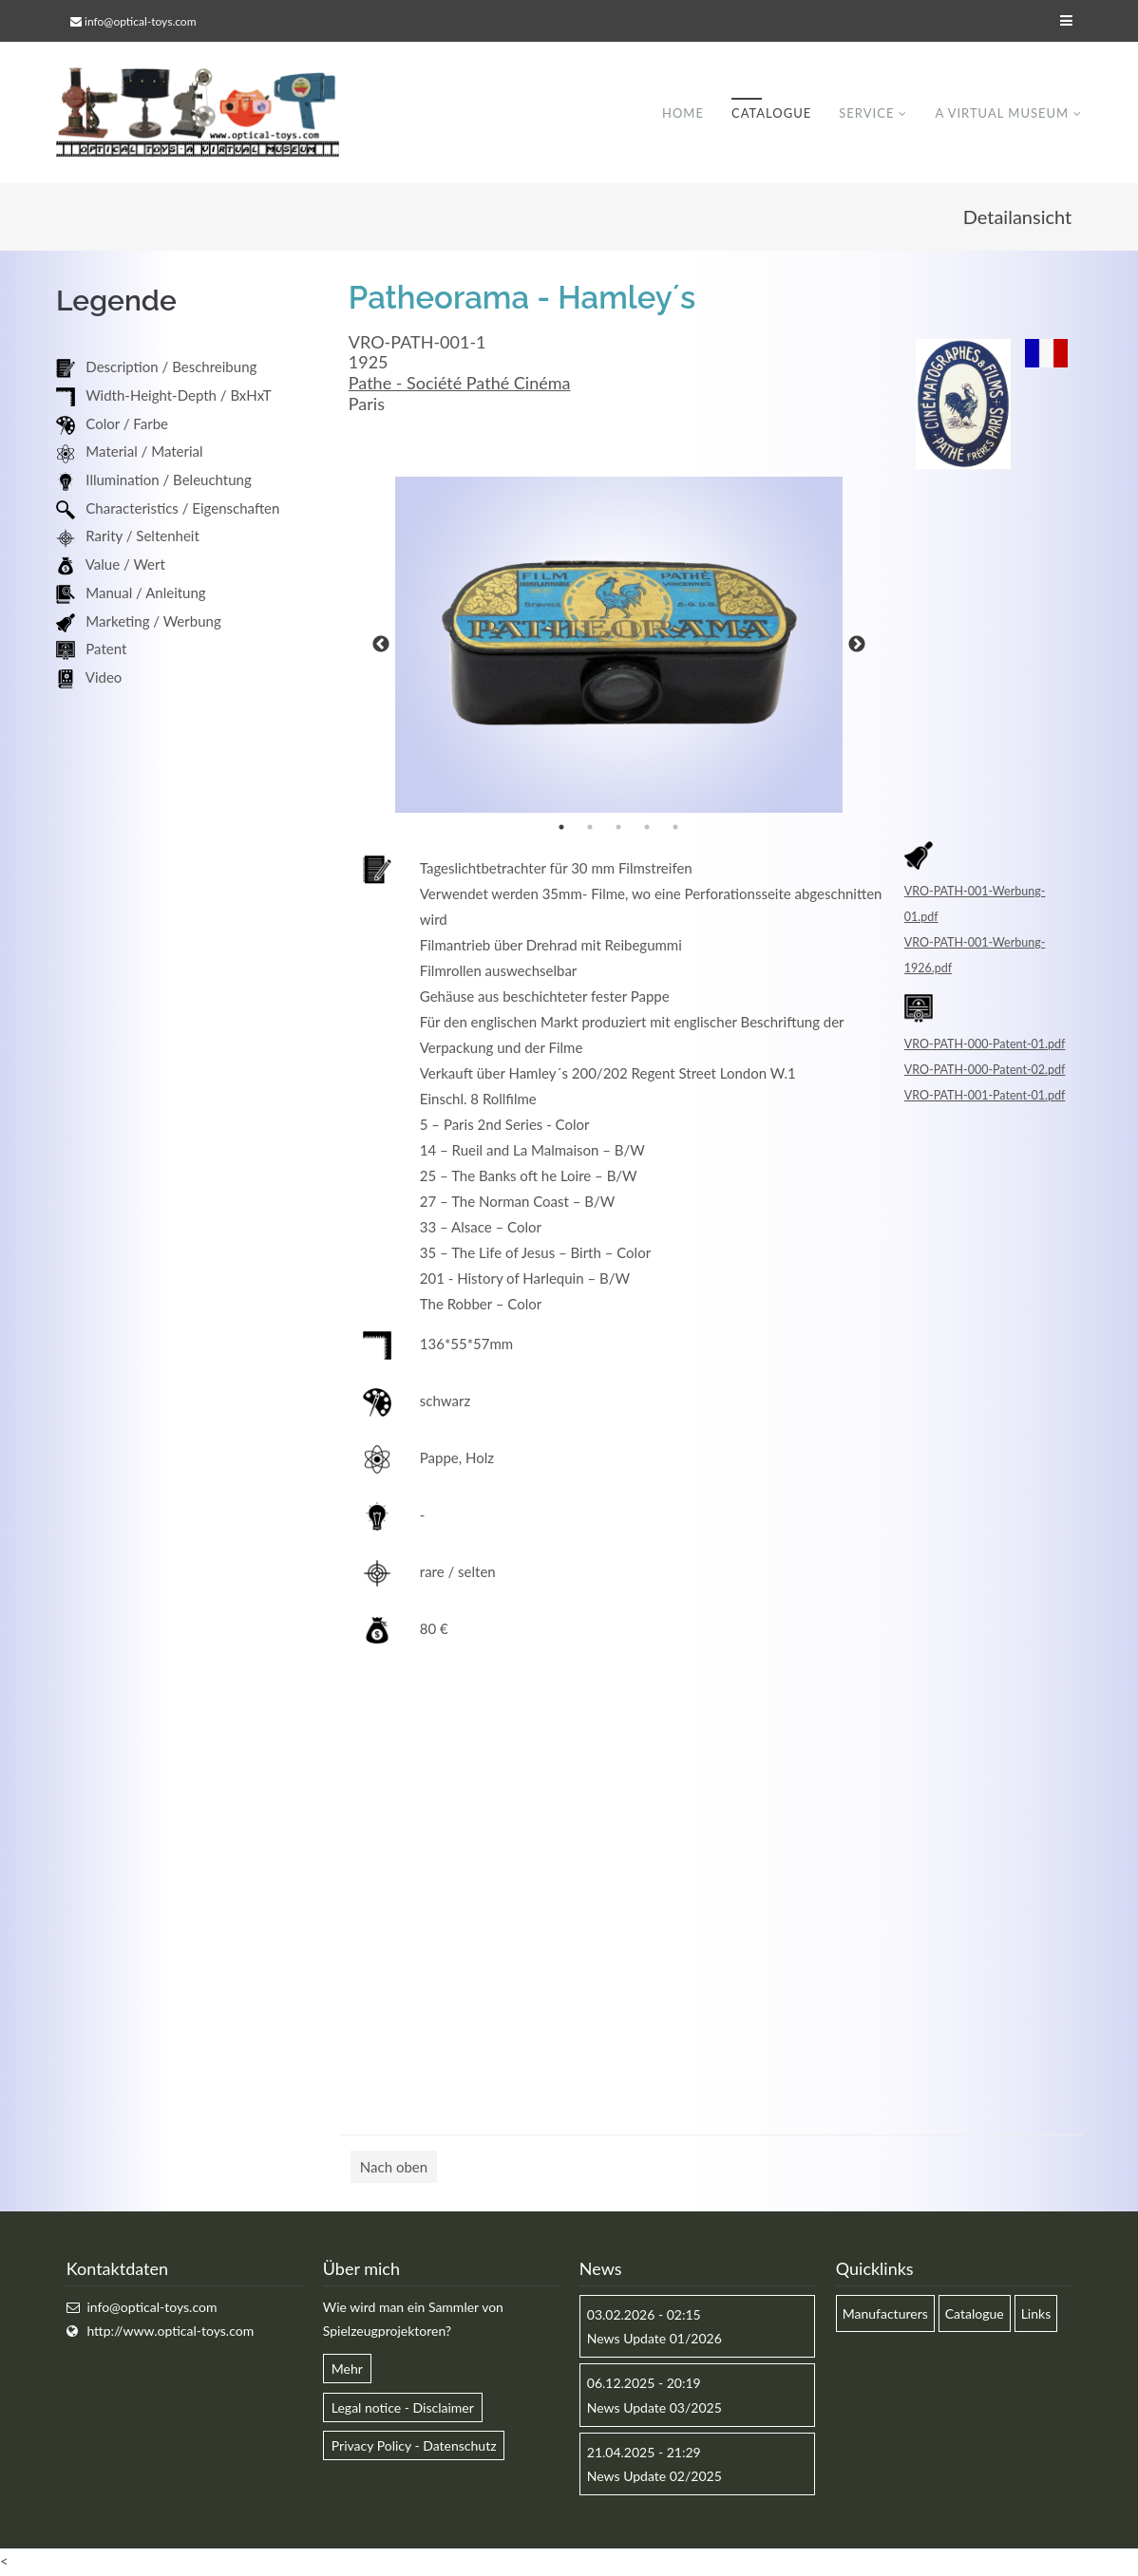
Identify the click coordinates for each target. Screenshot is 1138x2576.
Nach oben (393, 2167)
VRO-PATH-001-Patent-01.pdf (985, 1096)
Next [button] (856, 645)
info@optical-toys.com (140, 21)
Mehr (347, 2369)
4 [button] (646, 827)
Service (866, 113)
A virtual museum (1002, 113)
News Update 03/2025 (654, 2408)
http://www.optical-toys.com (170, 2331)
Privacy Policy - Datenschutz (414, 2446)
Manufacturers (885, 2314)
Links (1036, 2314)
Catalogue (771, 113)
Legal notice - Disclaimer (403, 2408)
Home (683, 113)
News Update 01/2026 (654, 2339)
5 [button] (675, 827)
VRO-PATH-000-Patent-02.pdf (985, 1070)
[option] (619, 646)
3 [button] (618, 827)
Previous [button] (380, 645)
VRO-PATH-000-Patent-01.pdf (985, 1045)
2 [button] (589, 827)
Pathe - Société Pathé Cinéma (460, 383)
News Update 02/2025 (654, 2477)
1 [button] (561, 827)
